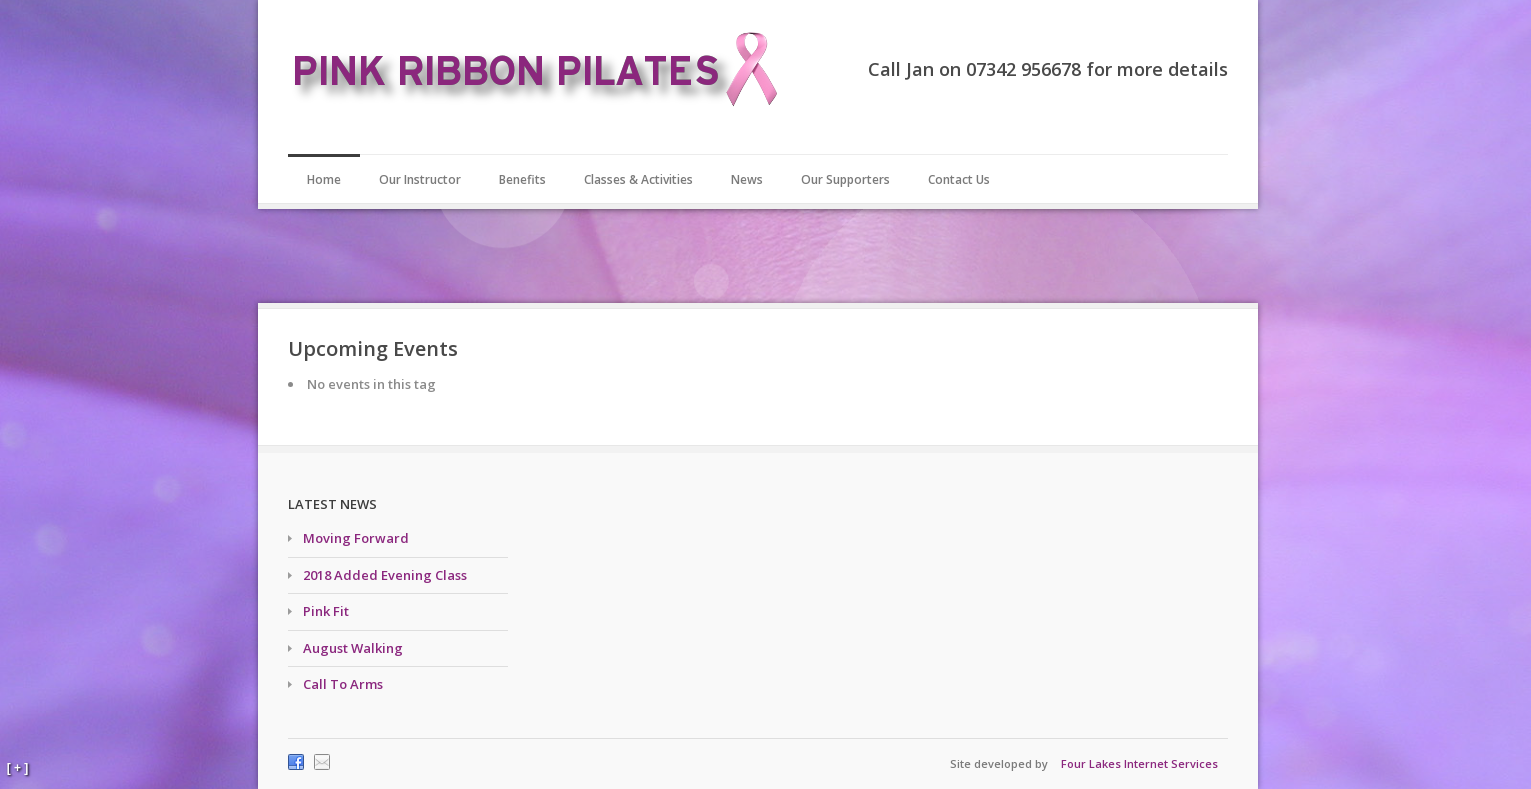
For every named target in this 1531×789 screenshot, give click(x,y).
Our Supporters (845, 179)
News (747, 179)
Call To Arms (343, 684)
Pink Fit (326, 611)
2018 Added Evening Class (385, 575)
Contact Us (959, 179)
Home (324, 179)
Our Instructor (420, 179)
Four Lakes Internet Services (1139, 763)
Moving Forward (356, 538)
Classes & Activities (638, 179)
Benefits (522, 179)
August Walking (353, 648)
